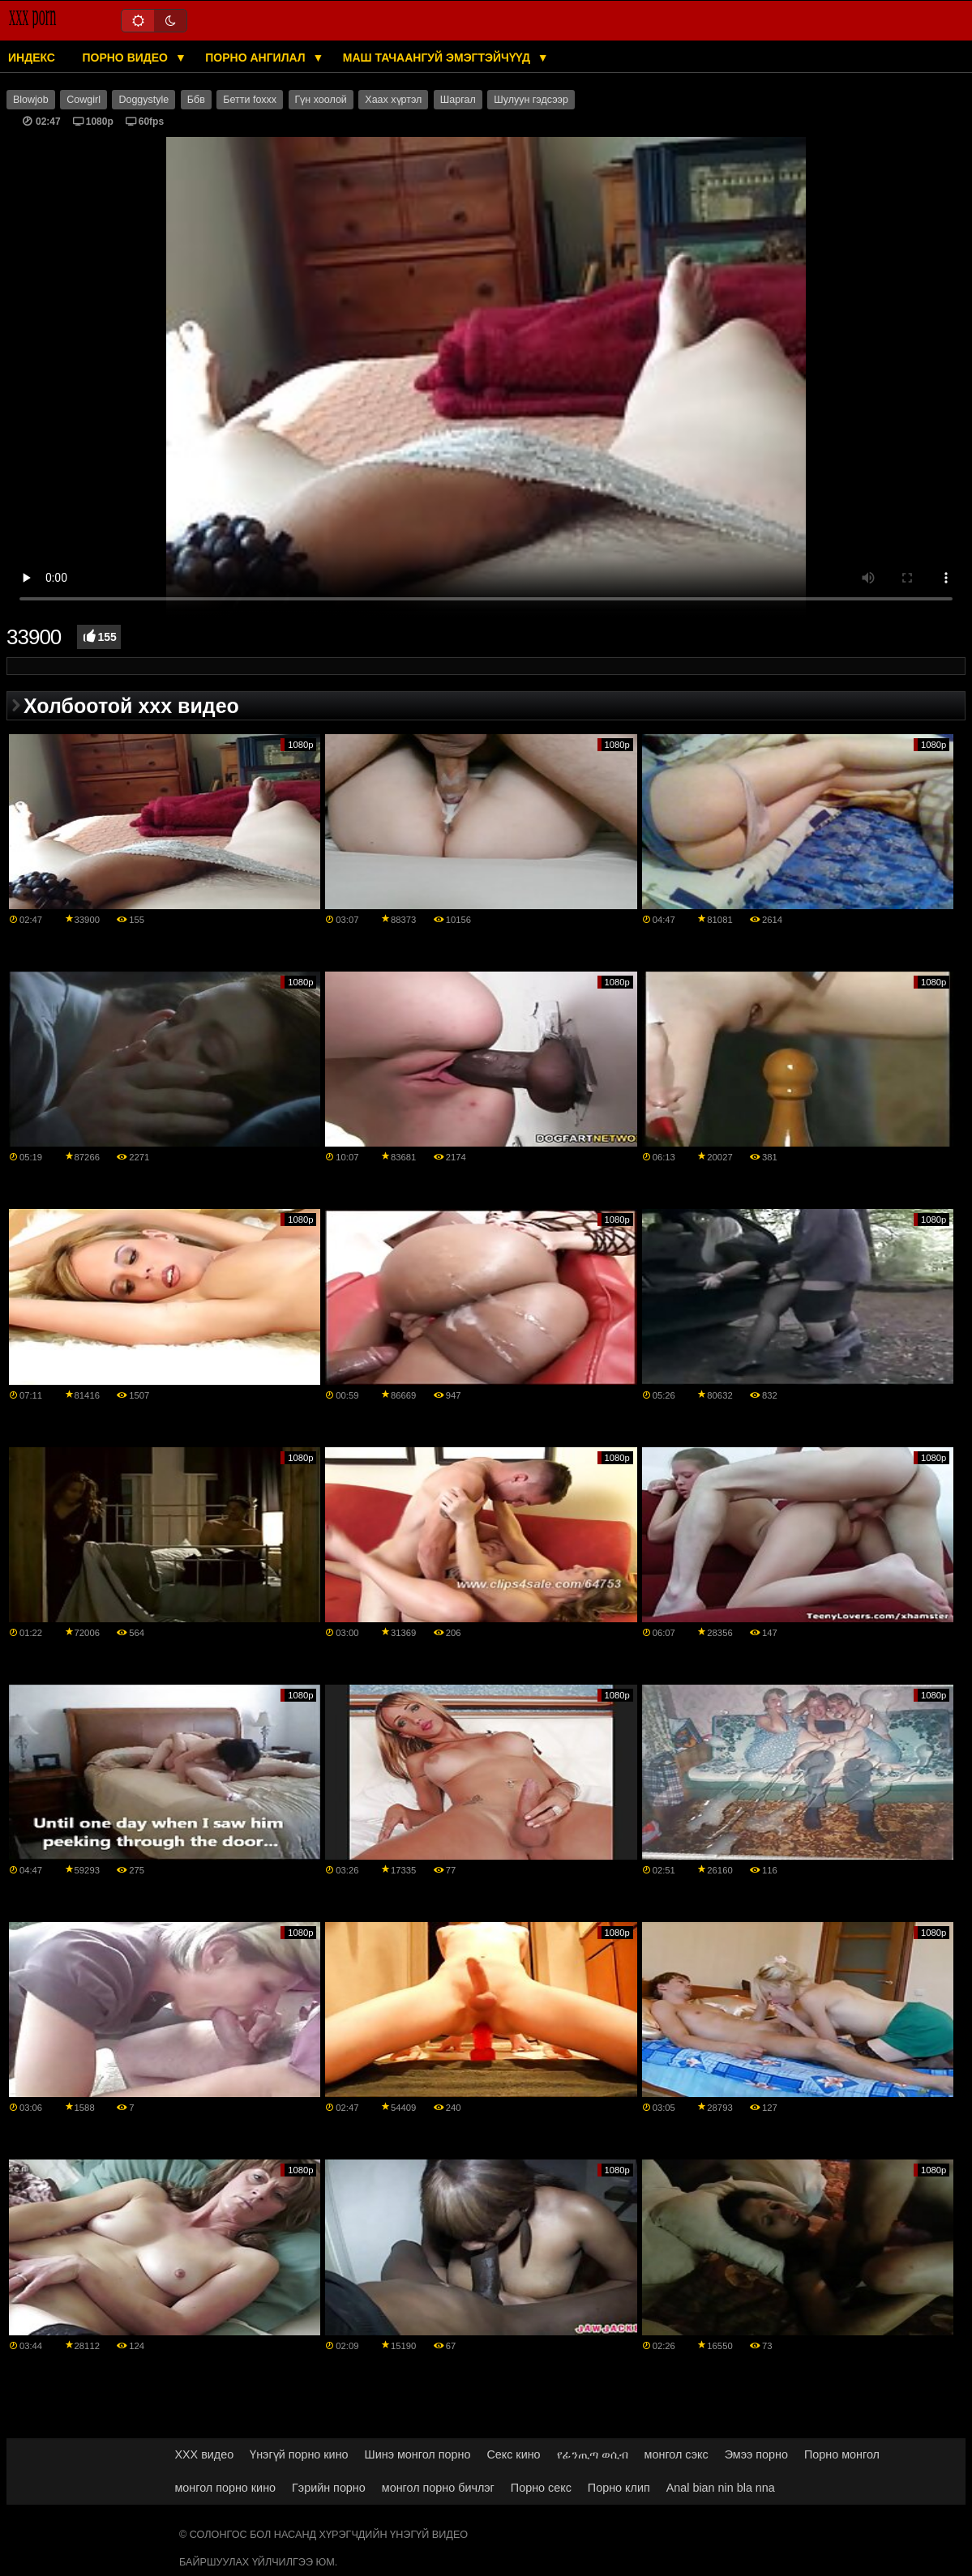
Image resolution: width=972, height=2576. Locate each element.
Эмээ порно (756, 2454)
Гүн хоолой (321, 99)
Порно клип (619, 2487)
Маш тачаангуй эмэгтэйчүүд (438, 57)
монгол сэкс (676, 2454)
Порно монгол (842, 2454)
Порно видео (126, 57)
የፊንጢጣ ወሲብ (592, 2454)
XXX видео (203, 2454)
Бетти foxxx (249, 99)
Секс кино (513, 2454)
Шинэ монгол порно (418, 2454)
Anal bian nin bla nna (720, 2487)
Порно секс (541, 2487)
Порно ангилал (256, 57)
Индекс (31, 57)
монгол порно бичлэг (438, 2487)
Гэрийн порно (329, 2487)
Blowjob (31, 99)
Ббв (196, 99)
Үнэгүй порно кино (299, 2454)
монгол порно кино (225, 2487)
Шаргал (458, 99)
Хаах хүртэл (393, 99)
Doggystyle (143, 99)
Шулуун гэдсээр (531, 99)
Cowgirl (83, 99)
